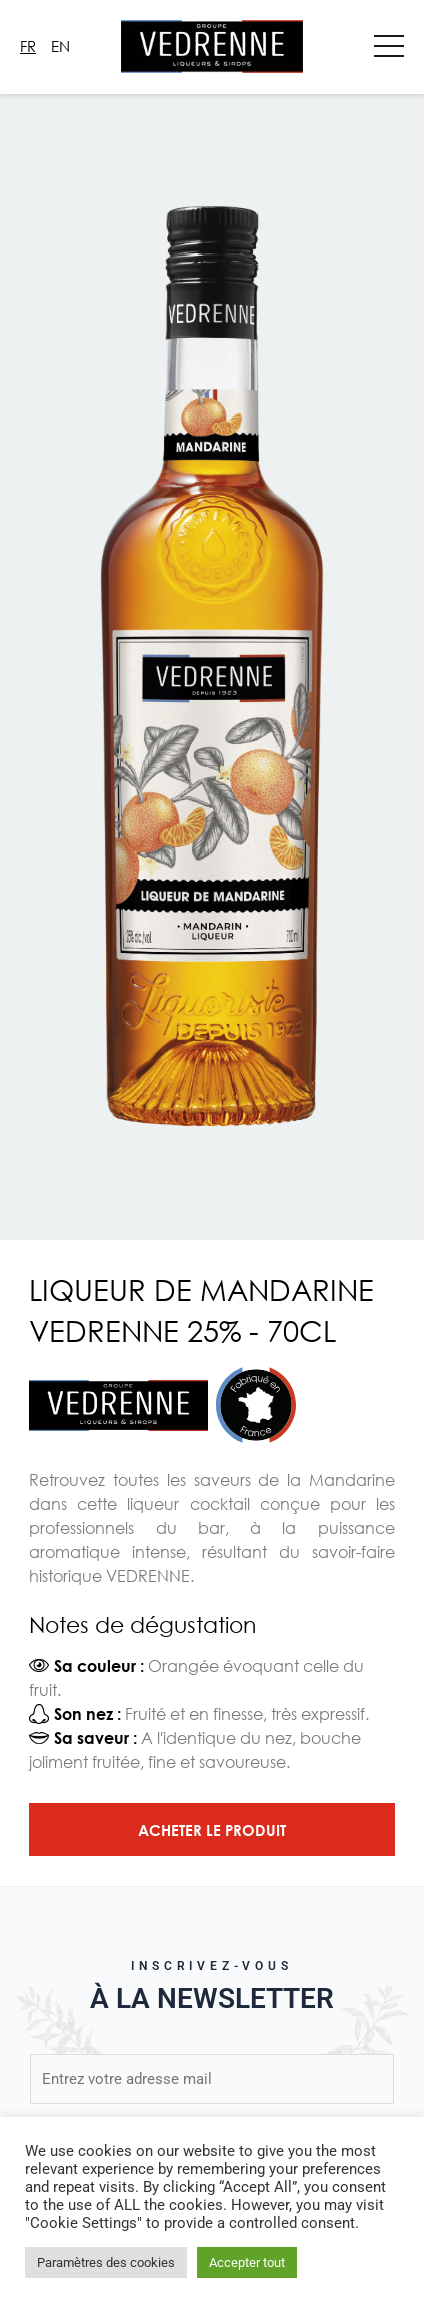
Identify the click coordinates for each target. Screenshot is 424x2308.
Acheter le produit (212, 1830)
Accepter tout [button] (247, 2262)
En (60, 46)
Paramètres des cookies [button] (106, 2262)
